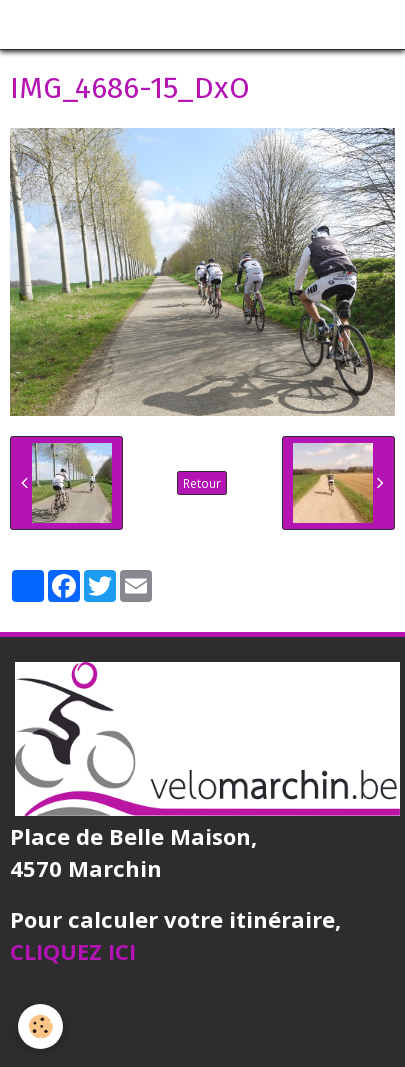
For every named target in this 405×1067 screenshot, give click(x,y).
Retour (202, 483)
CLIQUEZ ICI (73, 951)
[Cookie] (40, 1026)
